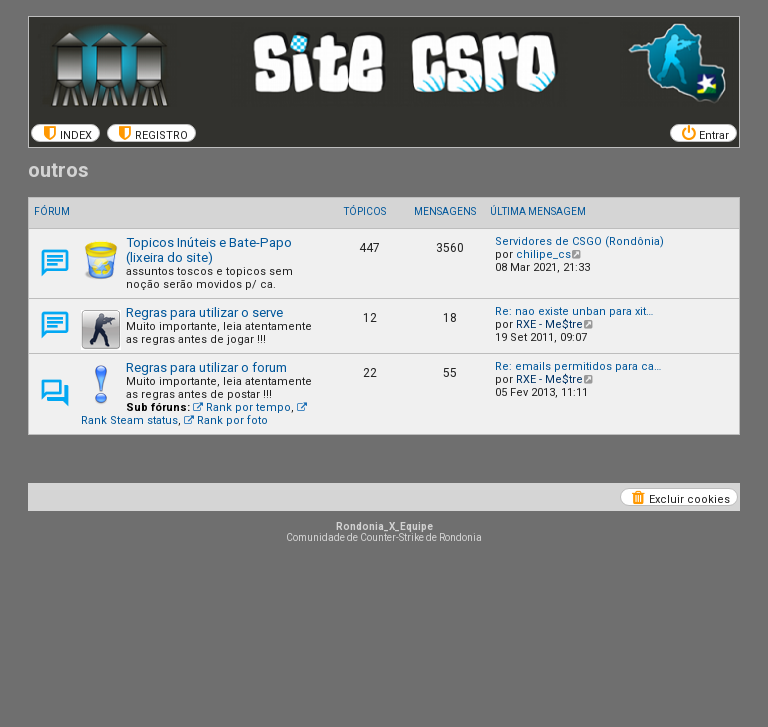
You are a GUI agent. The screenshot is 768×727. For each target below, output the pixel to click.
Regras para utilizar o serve (204, 312)
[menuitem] (65, 133)
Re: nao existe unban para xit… (574, 311)
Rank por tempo (242, 407)
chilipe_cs (543, 254)
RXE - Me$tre (549, 324)
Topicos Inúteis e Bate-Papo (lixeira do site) (209, 250)
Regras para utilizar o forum (206, 367)
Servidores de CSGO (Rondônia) (579, 241)
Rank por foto (226, 420)
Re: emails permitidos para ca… (578, 366)
